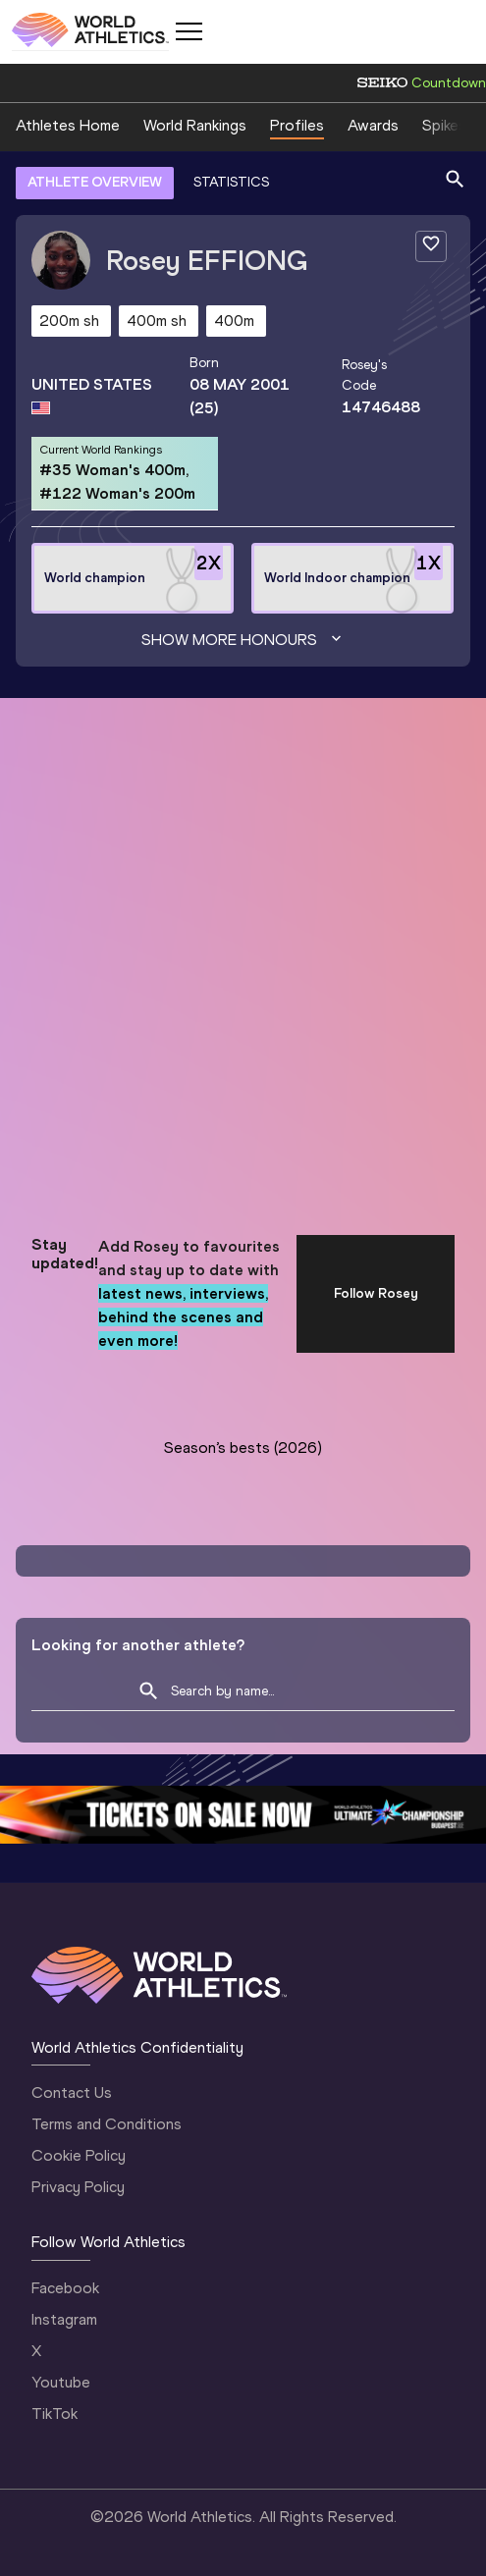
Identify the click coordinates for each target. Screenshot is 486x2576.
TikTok (54, 2413)
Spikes (444, 125)
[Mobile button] (188, 31)
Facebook (65, 2288)
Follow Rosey (376, 1293)
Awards (373, 125)
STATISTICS (231, 182)
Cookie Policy (78, 2155)
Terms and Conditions (106, 2124)
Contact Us (71, 2092)
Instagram (64, 2319)
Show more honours (243, 640)
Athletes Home (68, 125)
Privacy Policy (78, 2186)
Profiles (297, 125)
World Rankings (194, 125)
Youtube (60, 2382)
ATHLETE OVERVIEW (94, 182)
